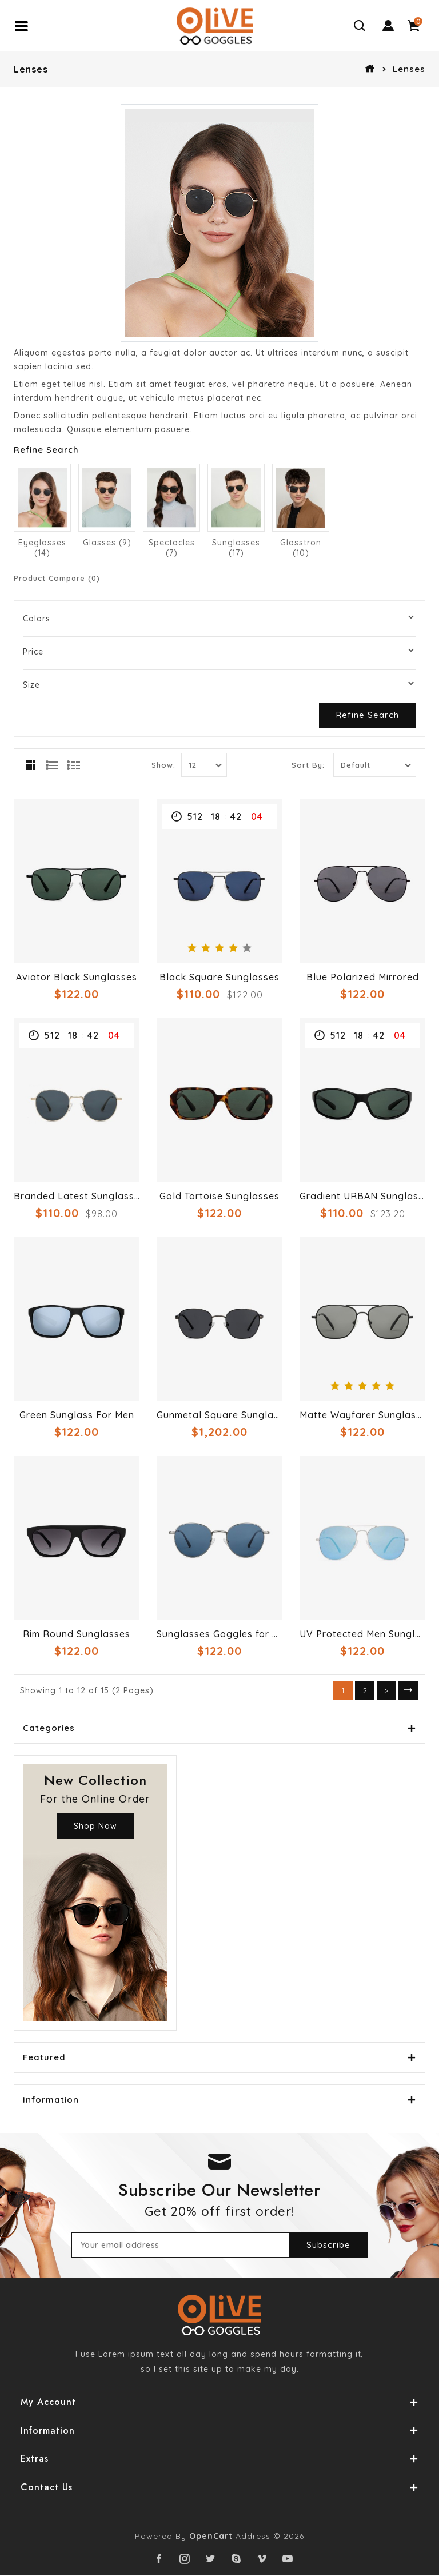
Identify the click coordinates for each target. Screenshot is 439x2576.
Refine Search (367, 714)
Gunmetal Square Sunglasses (219, 1415)
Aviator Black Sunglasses (76, 977)
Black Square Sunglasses (219, 977)
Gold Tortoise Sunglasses (219, 1196)
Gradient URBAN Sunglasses (362, 1196)
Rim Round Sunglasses (76, 1634)
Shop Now (95, 1826)
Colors (36, 618)
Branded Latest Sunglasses (76, 1196)
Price (33, 652)
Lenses (409, 68)
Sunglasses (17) (236, 547)
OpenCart (211, 2536)
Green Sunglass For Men (76, 1415)
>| (408, 1690)
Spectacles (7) (172, 547)
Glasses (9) (107, 542)
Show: (163, 764)
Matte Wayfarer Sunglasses (362, 1415)
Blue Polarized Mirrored (362, 977)
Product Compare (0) (57, 578)
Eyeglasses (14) (42, 547)
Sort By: (308, 764)
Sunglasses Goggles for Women (219, 1634)
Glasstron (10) (300, 547)
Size (31, 685)
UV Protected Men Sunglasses (362, 1634)
